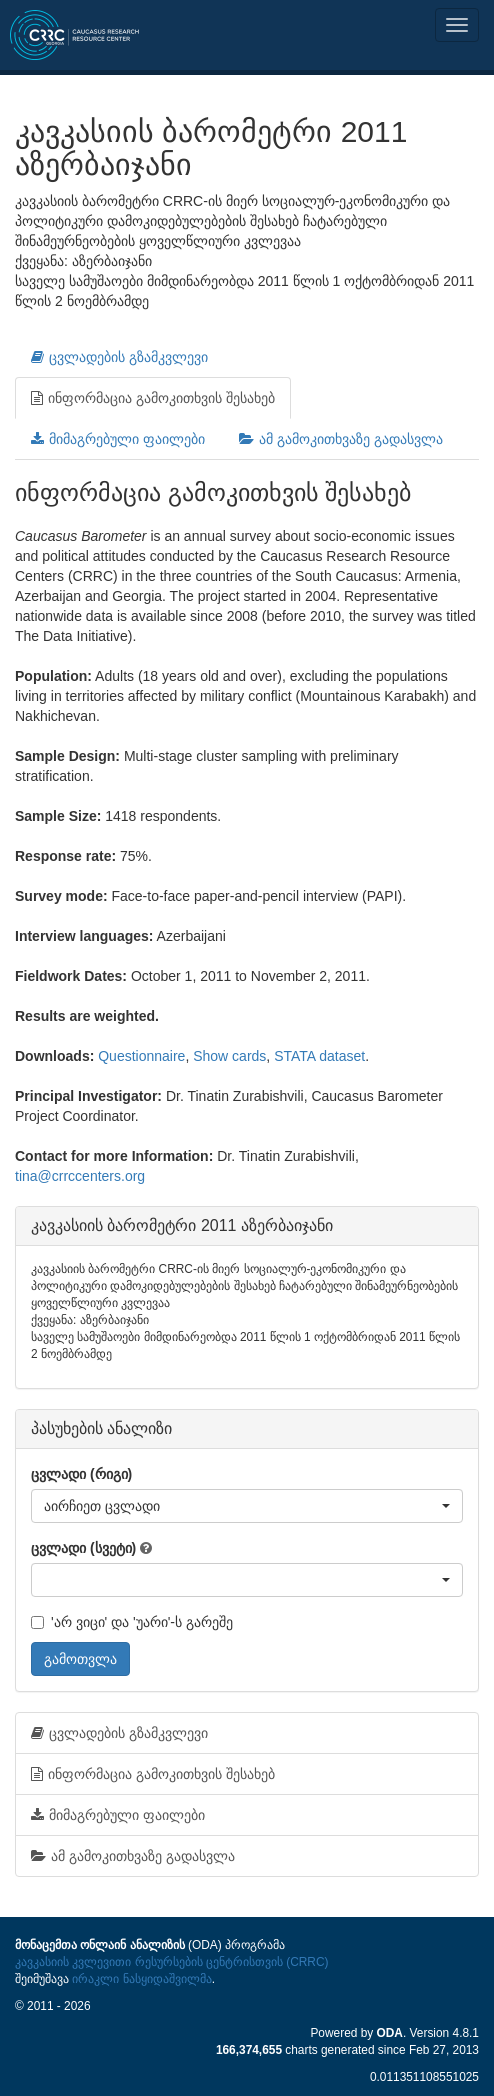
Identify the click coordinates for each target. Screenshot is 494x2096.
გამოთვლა (80, 1659)
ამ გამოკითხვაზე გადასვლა (341, 439)
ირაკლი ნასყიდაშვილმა (141, 1979)
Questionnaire (141, 1056)
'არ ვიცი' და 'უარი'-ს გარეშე (132, 1622)
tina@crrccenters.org (80, 1176)
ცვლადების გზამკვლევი (119, 357)
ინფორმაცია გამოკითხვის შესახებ (153, 398)
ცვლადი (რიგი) (81, 1474)
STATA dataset (319, 1056)
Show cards (229, 1056)
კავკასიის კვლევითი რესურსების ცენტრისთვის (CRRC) (171, 1962)
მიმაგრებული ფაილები (118, 439)
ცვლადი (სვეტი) (83, 1548)
